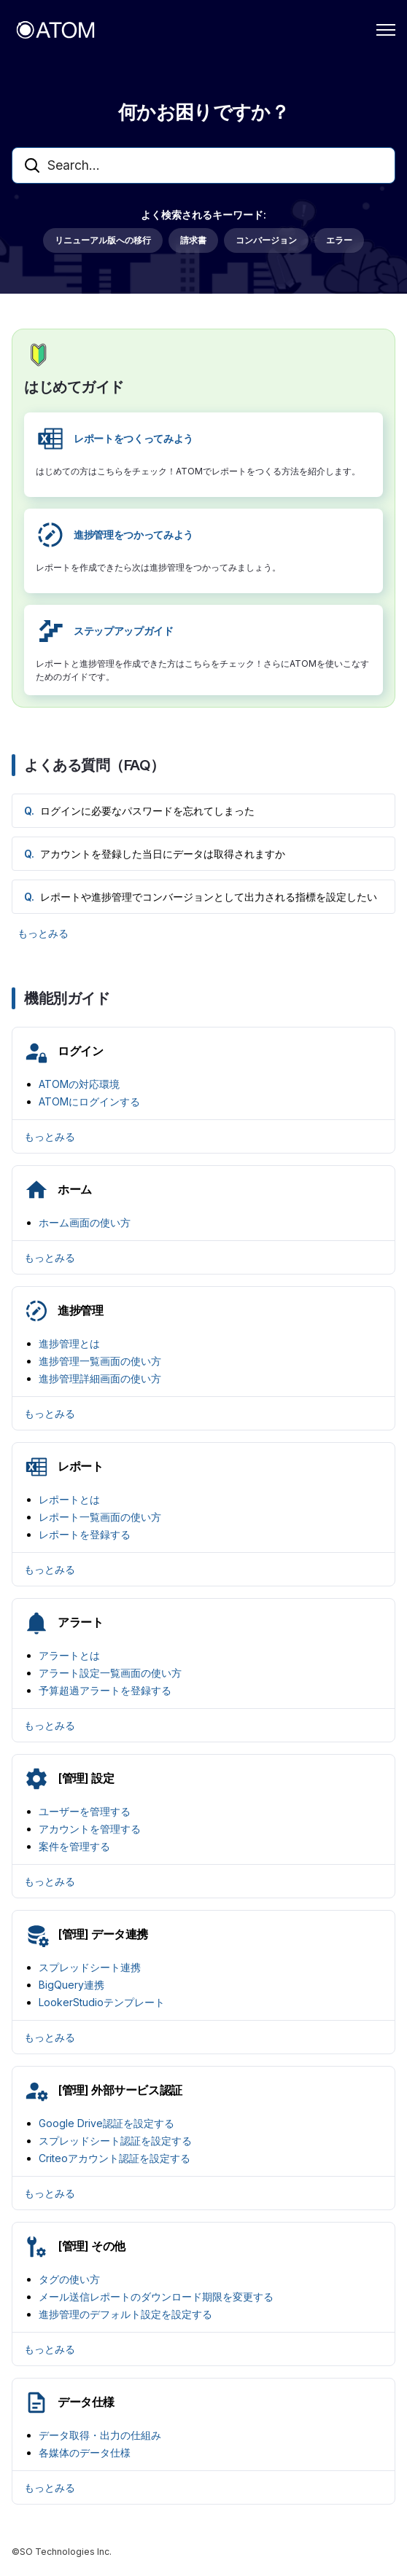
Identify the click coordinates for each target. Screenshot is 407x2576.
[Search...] (203, 165)
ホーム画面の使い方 (85, 1222)
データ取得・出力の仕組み (100, 2435)
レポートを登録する (85, 1534)
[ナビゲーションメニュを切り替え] (386, 29)
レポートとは (69, 1499)
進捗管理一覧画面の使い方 (100, 1361)
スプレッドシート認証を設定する (115, 2140)
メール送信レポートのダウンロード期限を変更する (156, 2296)
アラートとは (69, 1655)
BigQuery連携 (71, 1984)
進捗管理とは (69, 1343)
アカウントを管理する (90, 1829)
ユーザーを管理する (85, 1811)
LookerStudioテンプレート (102, 2002)
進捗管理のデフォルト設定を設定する (125, 2314)
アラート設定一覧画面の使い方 (110, 1673)
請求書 (193, 240)
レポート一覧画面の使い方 (100, 1517)
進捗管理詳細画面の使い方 (100, 1378)
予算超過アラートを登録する (105, 1690)
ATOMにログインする (89, 1101)
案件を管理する (74, 1846)
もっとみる (43, 933)
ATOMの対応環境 (79, 1084)
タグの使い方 (69, 2279)
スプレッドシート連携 (90, 1967)
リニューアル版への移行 (103, 240)
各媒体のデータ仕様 (85, 2452)
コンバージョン (266, 240)
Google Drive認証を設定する (106, 2123)
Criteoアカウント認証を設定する (114, 2158)
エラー (339, 240)
